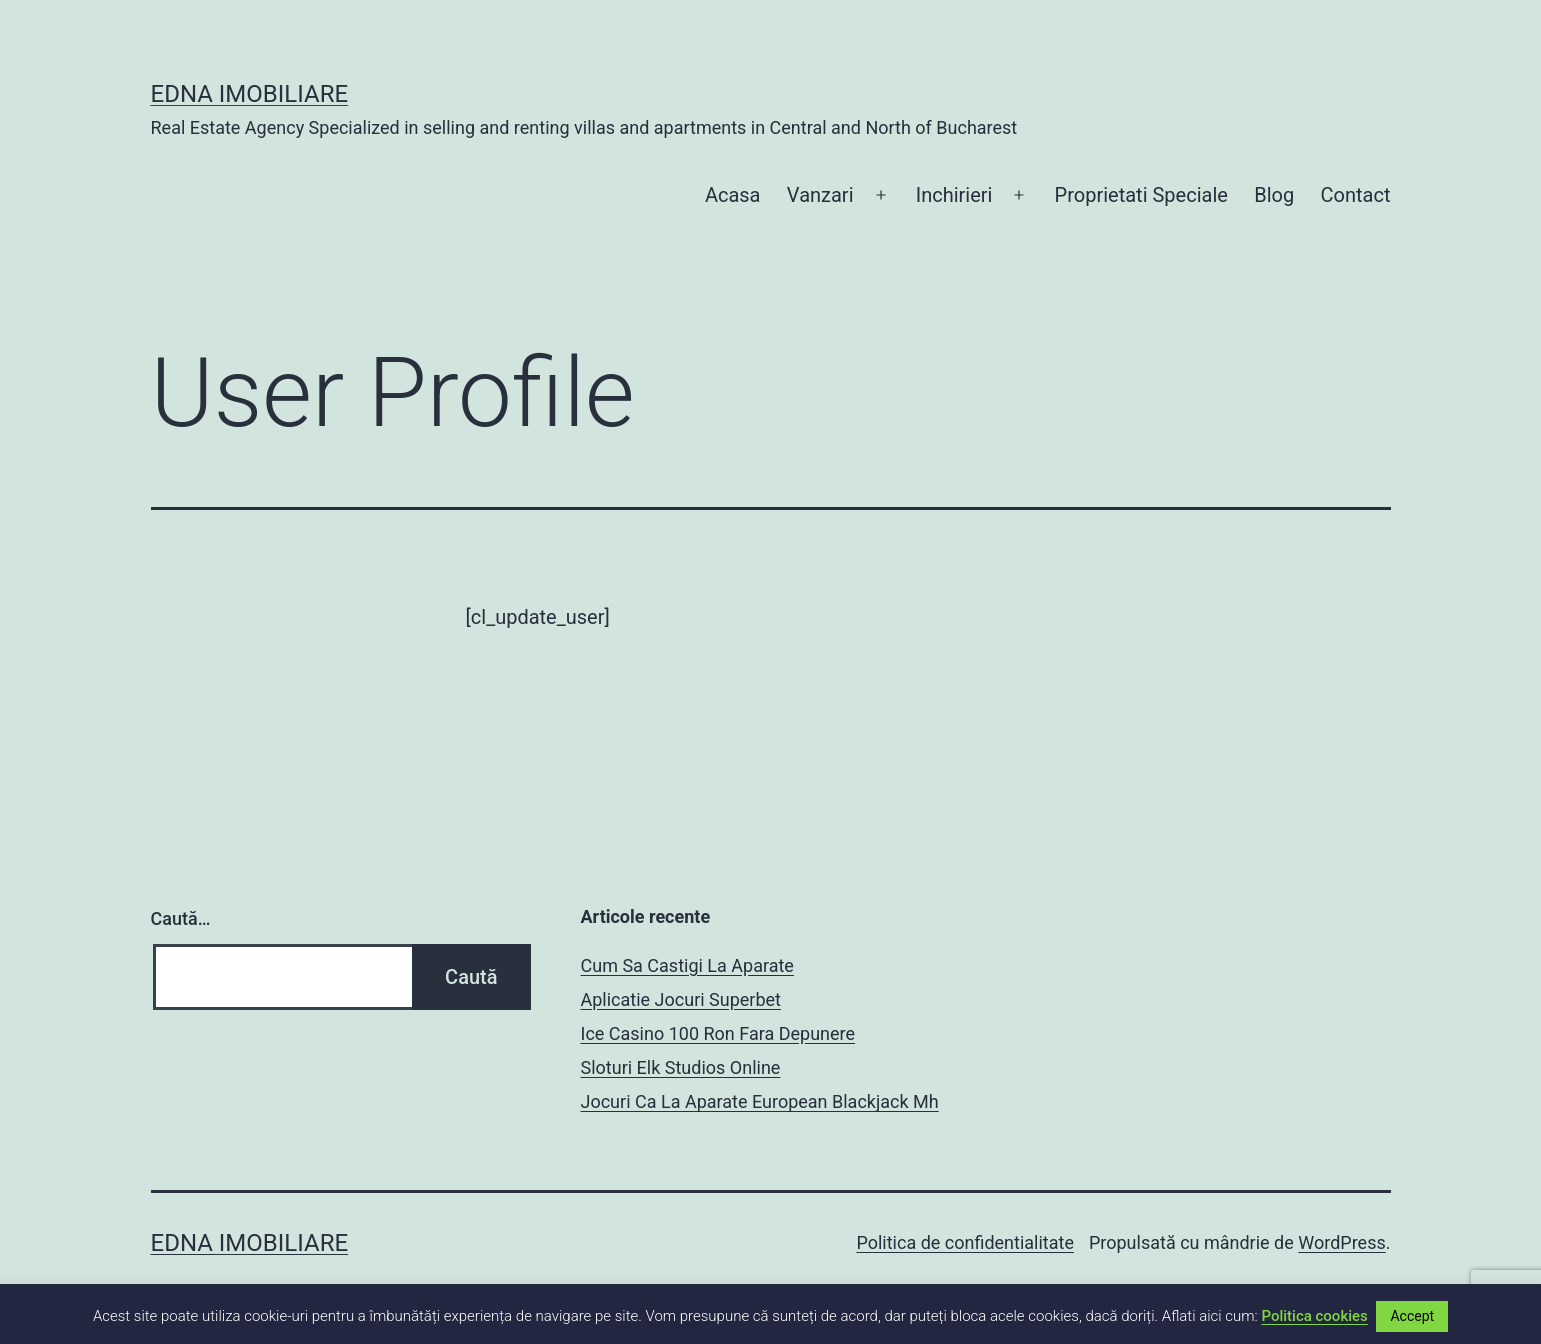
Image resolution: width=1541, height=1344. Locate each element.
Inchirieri (954, 195)
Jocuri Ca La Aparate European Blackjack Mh (760, 1101)
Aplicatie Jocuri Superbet (681, 999)
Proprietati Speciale (1141, 195)
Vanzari (820, 195)
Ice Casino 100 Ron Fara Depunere (718, 1033)
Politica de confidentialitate (965, 1242)
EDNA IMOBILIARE (250, 94)
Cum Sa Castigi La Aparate (687, 965)
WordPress (1341, 1242)
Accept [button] (1412, 1316)
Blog (1274, 195)
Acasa (733, 195)
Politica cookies (1314, 1316)
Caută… (181, 918)
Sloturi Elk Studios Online (681, 1067)
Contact (1356, 195)
